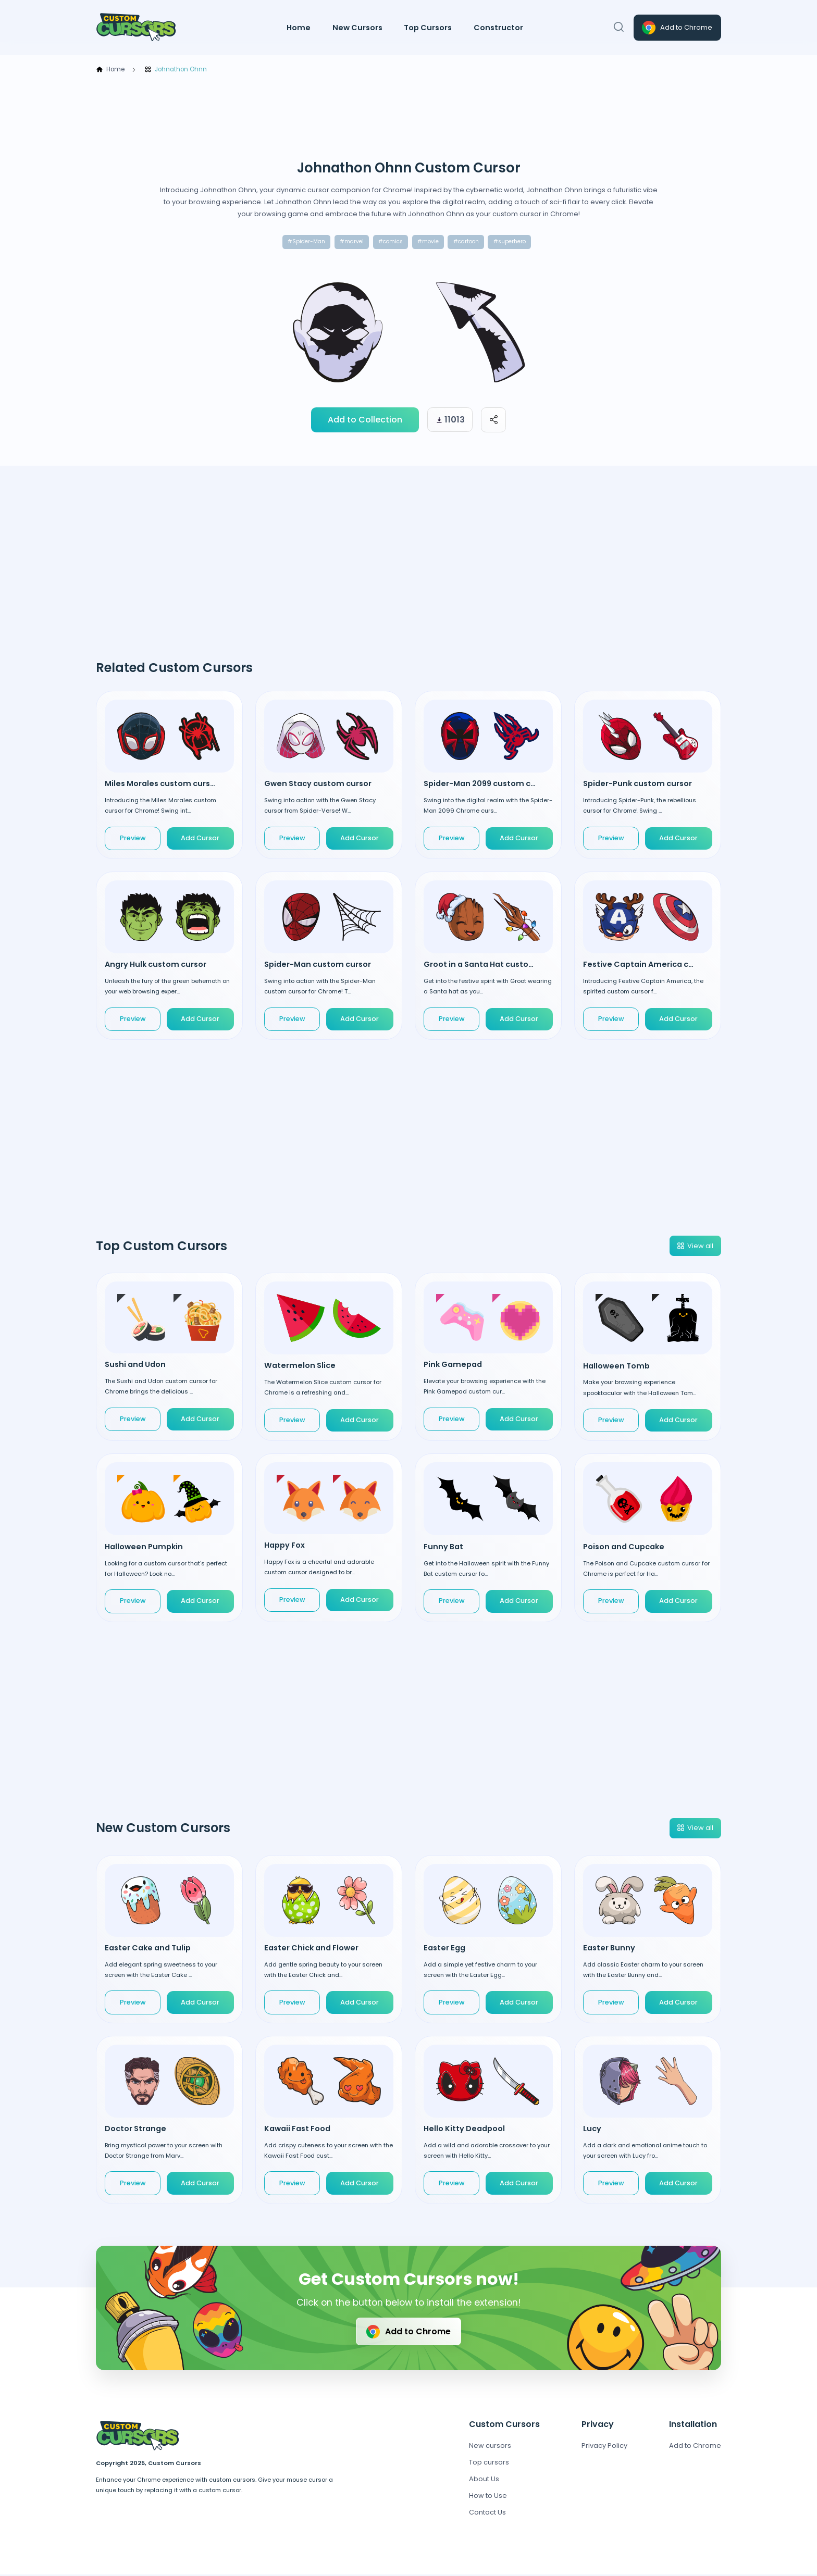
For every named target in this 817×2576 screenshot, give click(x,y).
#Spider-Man (299, 242)
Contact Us (487, 2513)
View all (694, 1246)
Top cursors (489, 2463)
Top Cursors (428, 27)
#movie (429, 242)
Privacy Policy (604, 2447)
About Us (484, 2480)
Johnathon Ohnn (175, 70)
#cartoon (470, 242)
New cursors (490, 2447)
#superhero (516, 242)
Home (299, 27)
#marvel (347, 242)
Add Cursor (200, 839)
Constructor (498, 27)
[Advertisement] (408, 117)
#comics (388, 242)
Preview (133, 839)
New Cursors (357, 27)
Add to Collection (365, 421)
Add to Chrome (676, 27)
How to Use (488, 2497)
